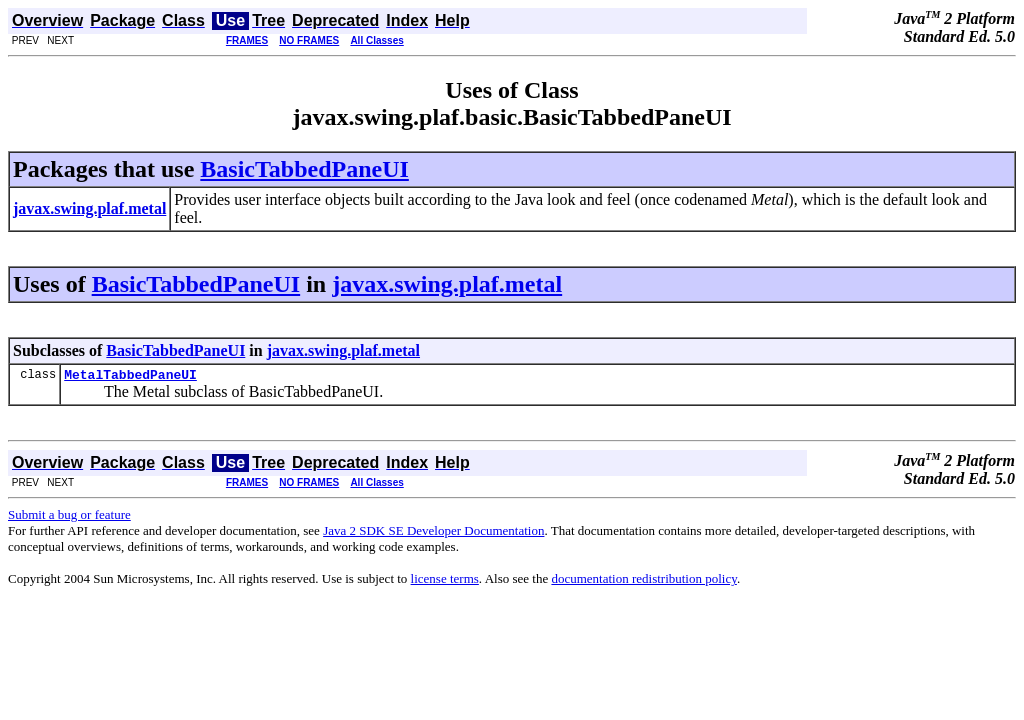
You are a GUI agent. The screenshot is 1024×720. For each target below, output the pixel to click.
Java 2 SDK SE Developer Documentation (433, 533)
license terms (445, 581)
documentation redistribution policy (643, 581)
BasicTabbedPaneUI (304, 169)
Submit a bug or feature (69, 517)
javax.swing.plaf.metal (447, 284)
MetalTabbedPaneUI (130, 377)
